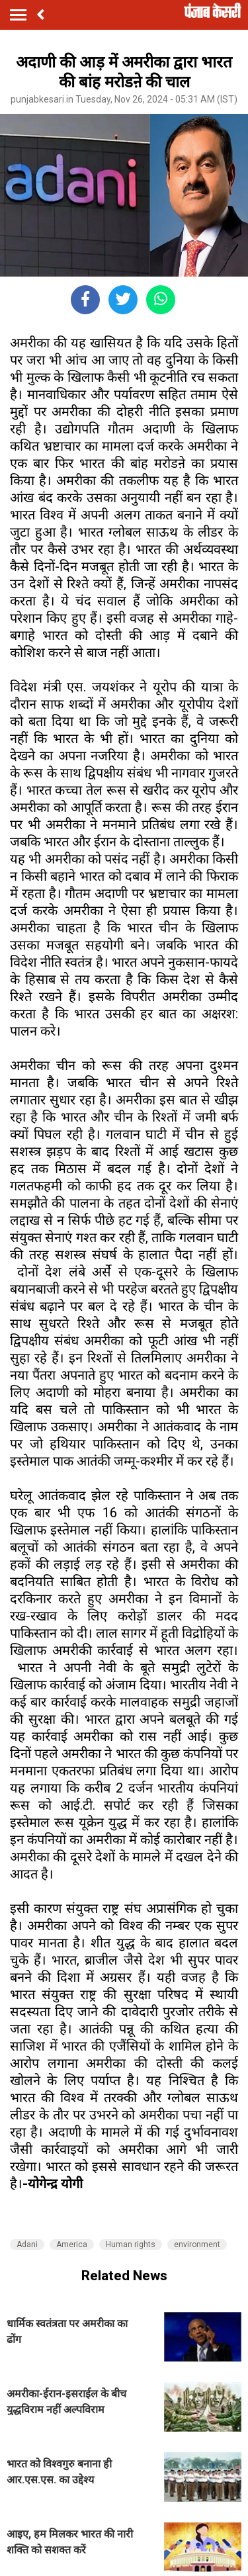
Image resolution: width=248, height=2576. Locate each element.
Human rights (130, 2244)
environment (197, 2244)
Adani (27, 2244)
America (71, 2244)
